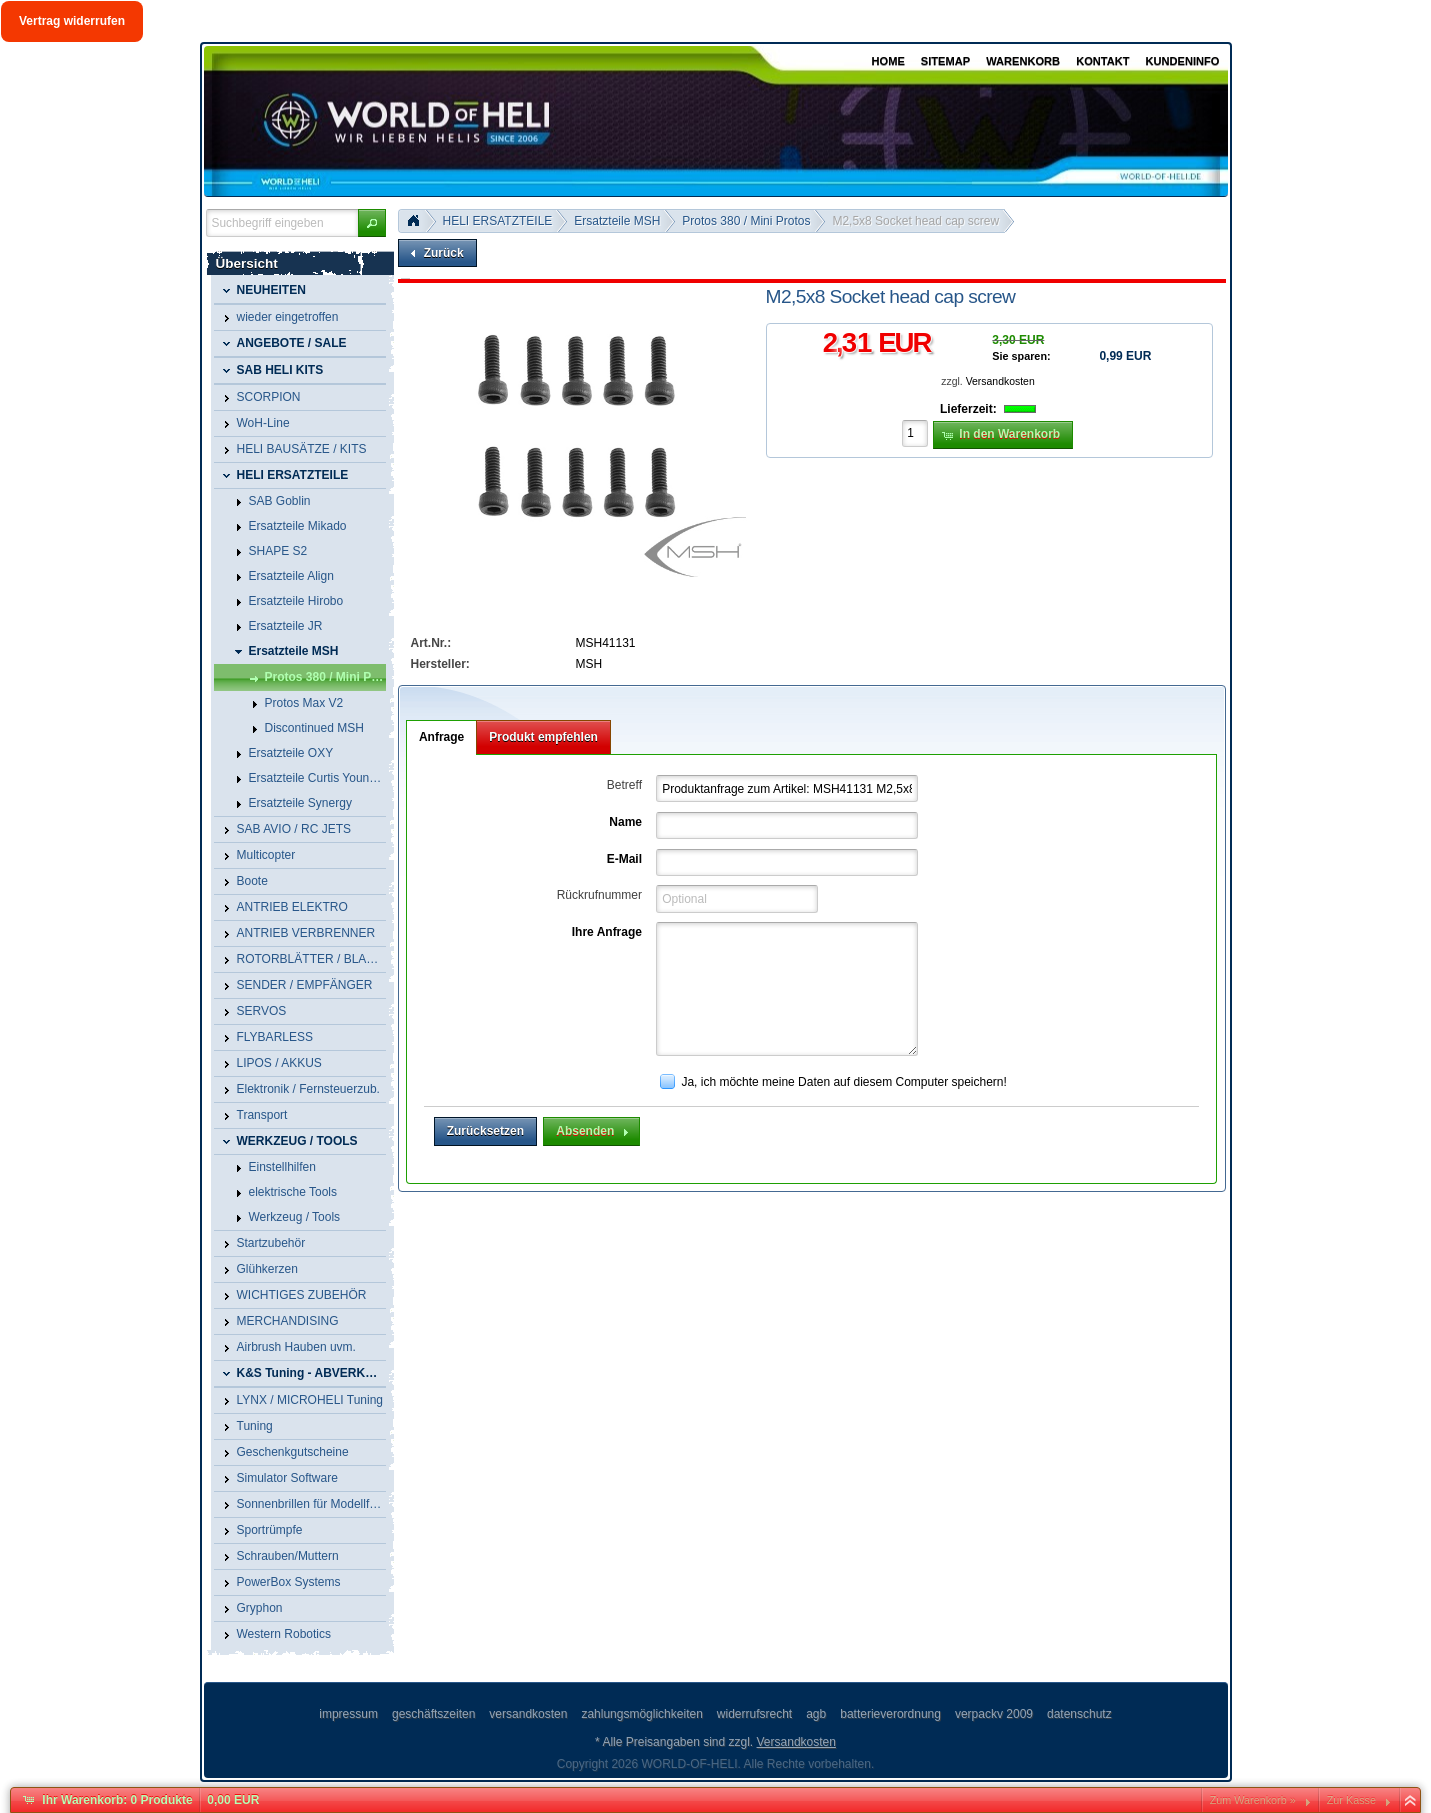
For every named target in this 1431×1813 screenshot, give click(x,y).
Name (625, 822)
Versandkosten (1000, 381)
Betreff (624, 785)
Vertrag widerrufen (72, 21)
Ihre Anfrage (607, 932)
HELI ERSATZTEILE (498, 221)
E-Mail (624, 859)
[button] (372, 223)
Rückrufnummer (599, 895)
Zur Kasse (1351, 1800)
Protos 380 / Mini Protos (746, 221)
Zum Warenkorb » (1253, 1800)
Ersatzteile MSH (617, 221)
